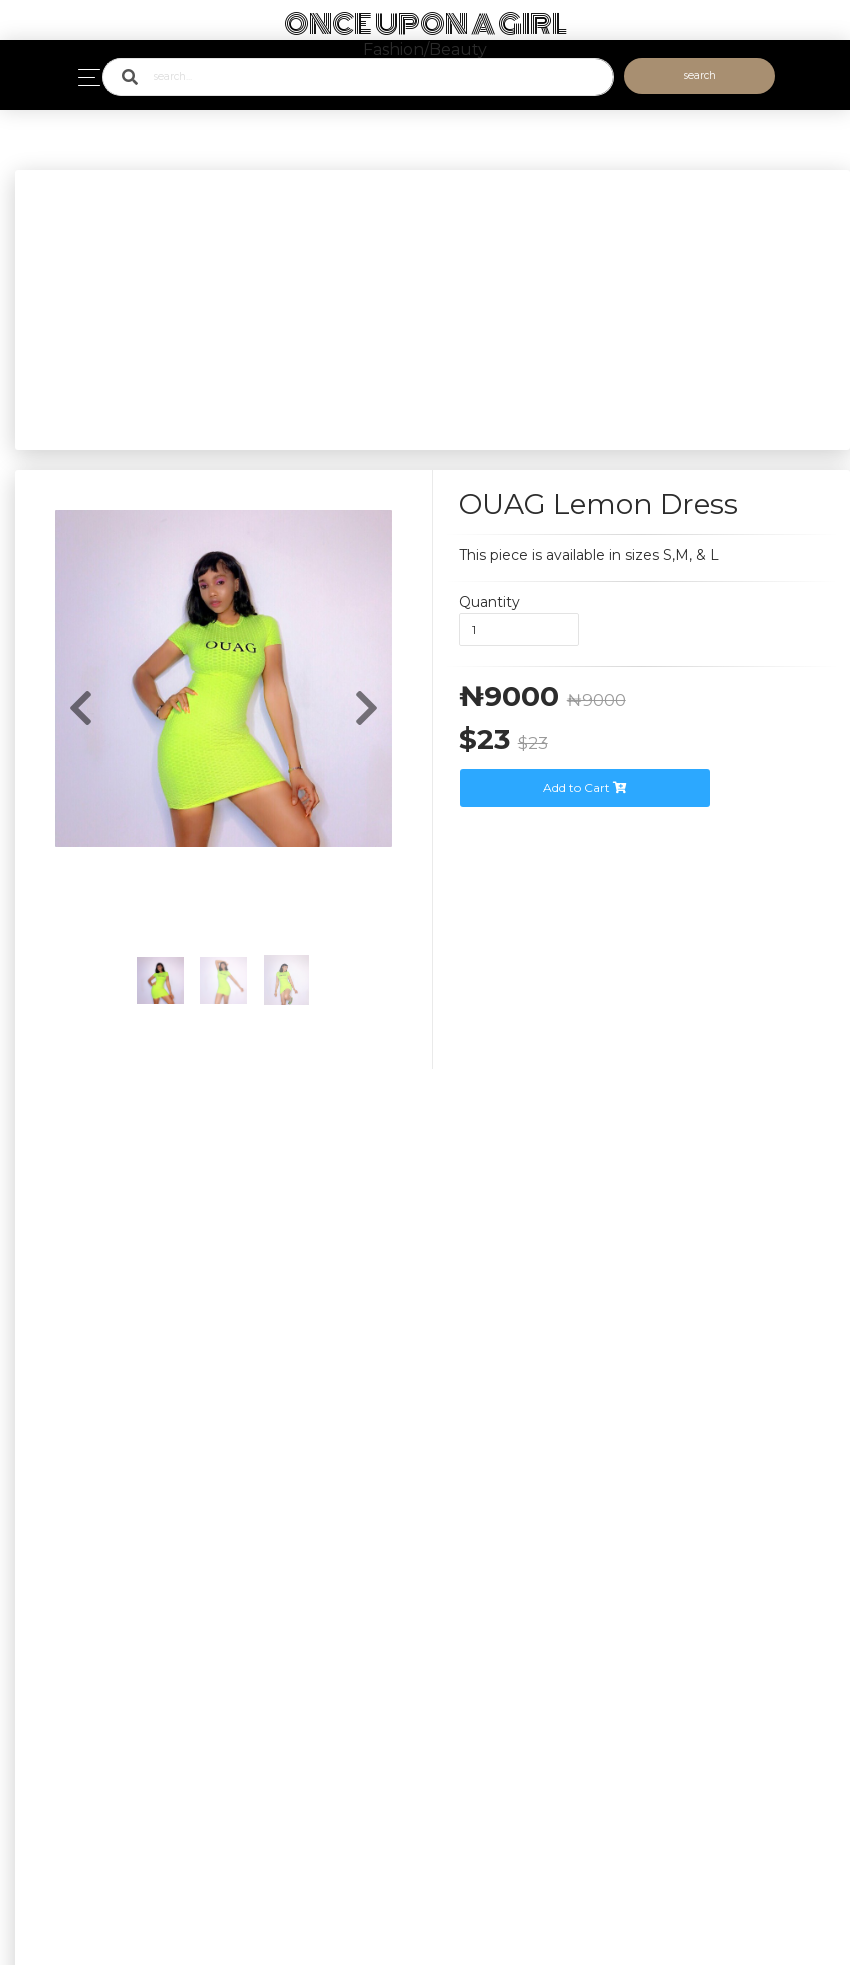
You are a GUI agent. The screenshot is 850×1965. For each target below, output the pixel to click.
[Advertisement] (432, 310)
